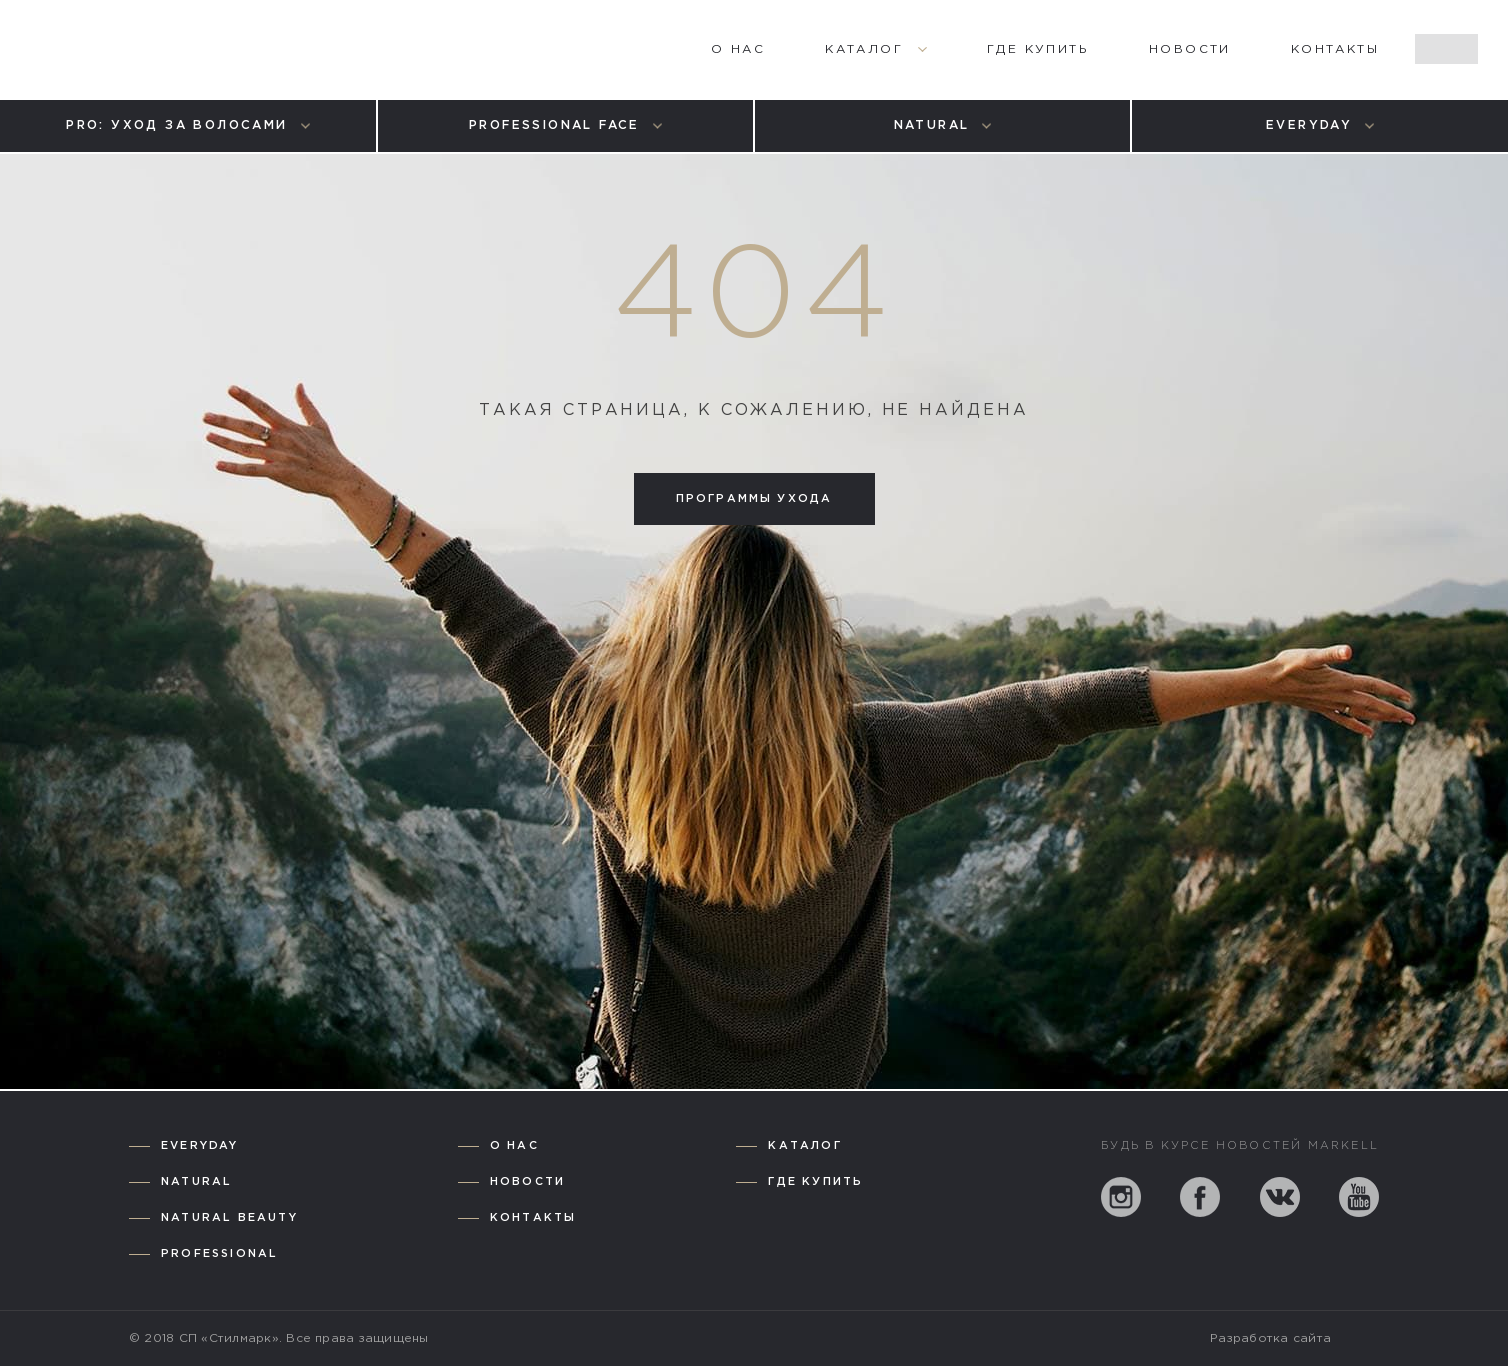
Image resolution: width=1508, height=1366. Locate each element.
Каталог (804, 1146)
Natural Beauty (229, 1218)
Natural (196, 1182)
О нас (514, 1146)
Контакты (533, 1218)
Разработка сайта (1270, 1338)
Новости (527, 1182)
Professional (219, 1254)
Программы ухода (754, 499)
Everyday (200, 1146)
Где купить (815, 1182)
